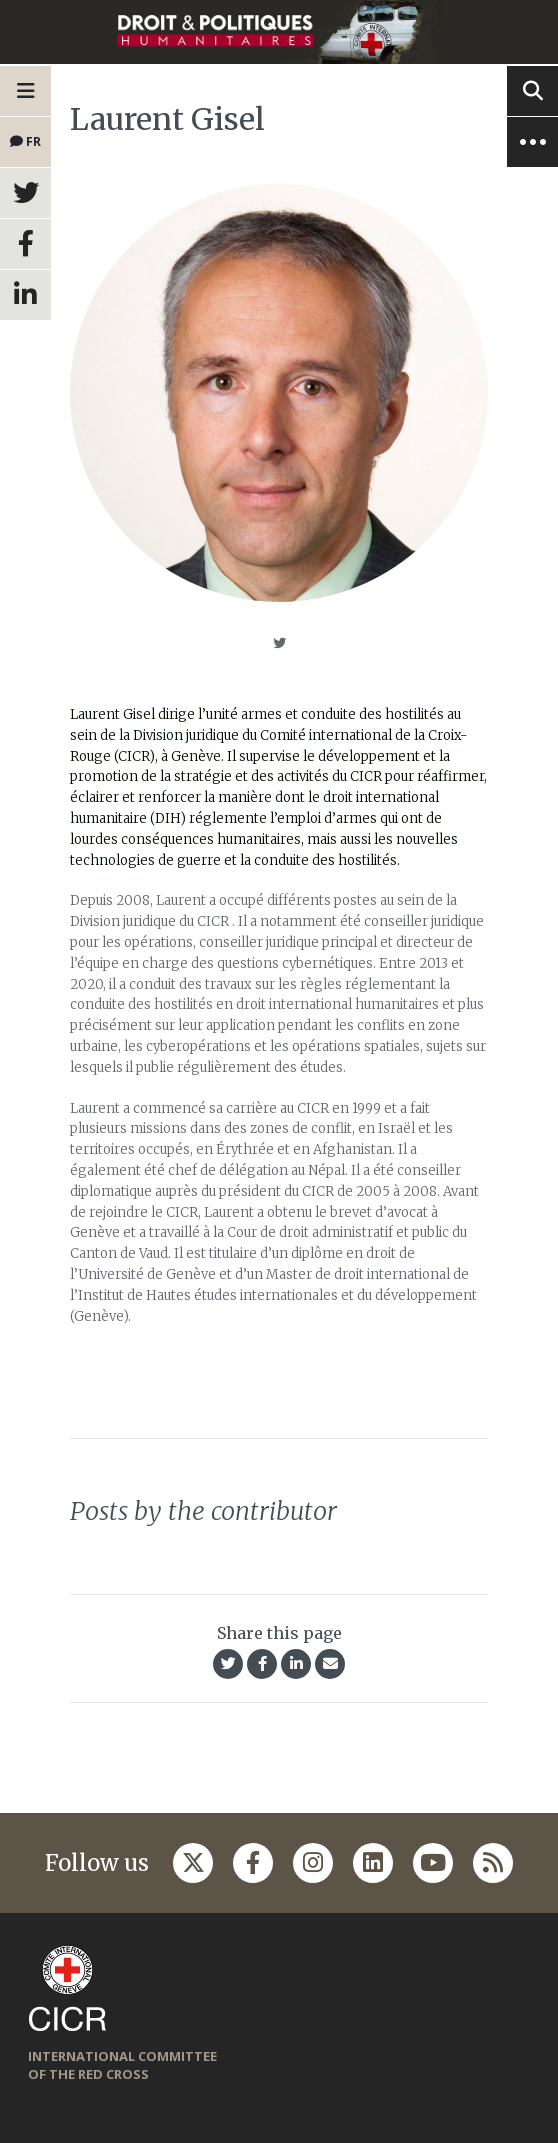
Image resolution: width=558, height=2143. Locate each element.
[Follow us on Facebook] (253, 1863)
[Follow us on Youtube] (433, 1863)
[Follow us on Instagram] (313, 1863)
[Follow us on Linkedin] (373, 1863)
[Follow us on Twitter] (193, 1863)
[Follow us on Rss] (493, 1863)
